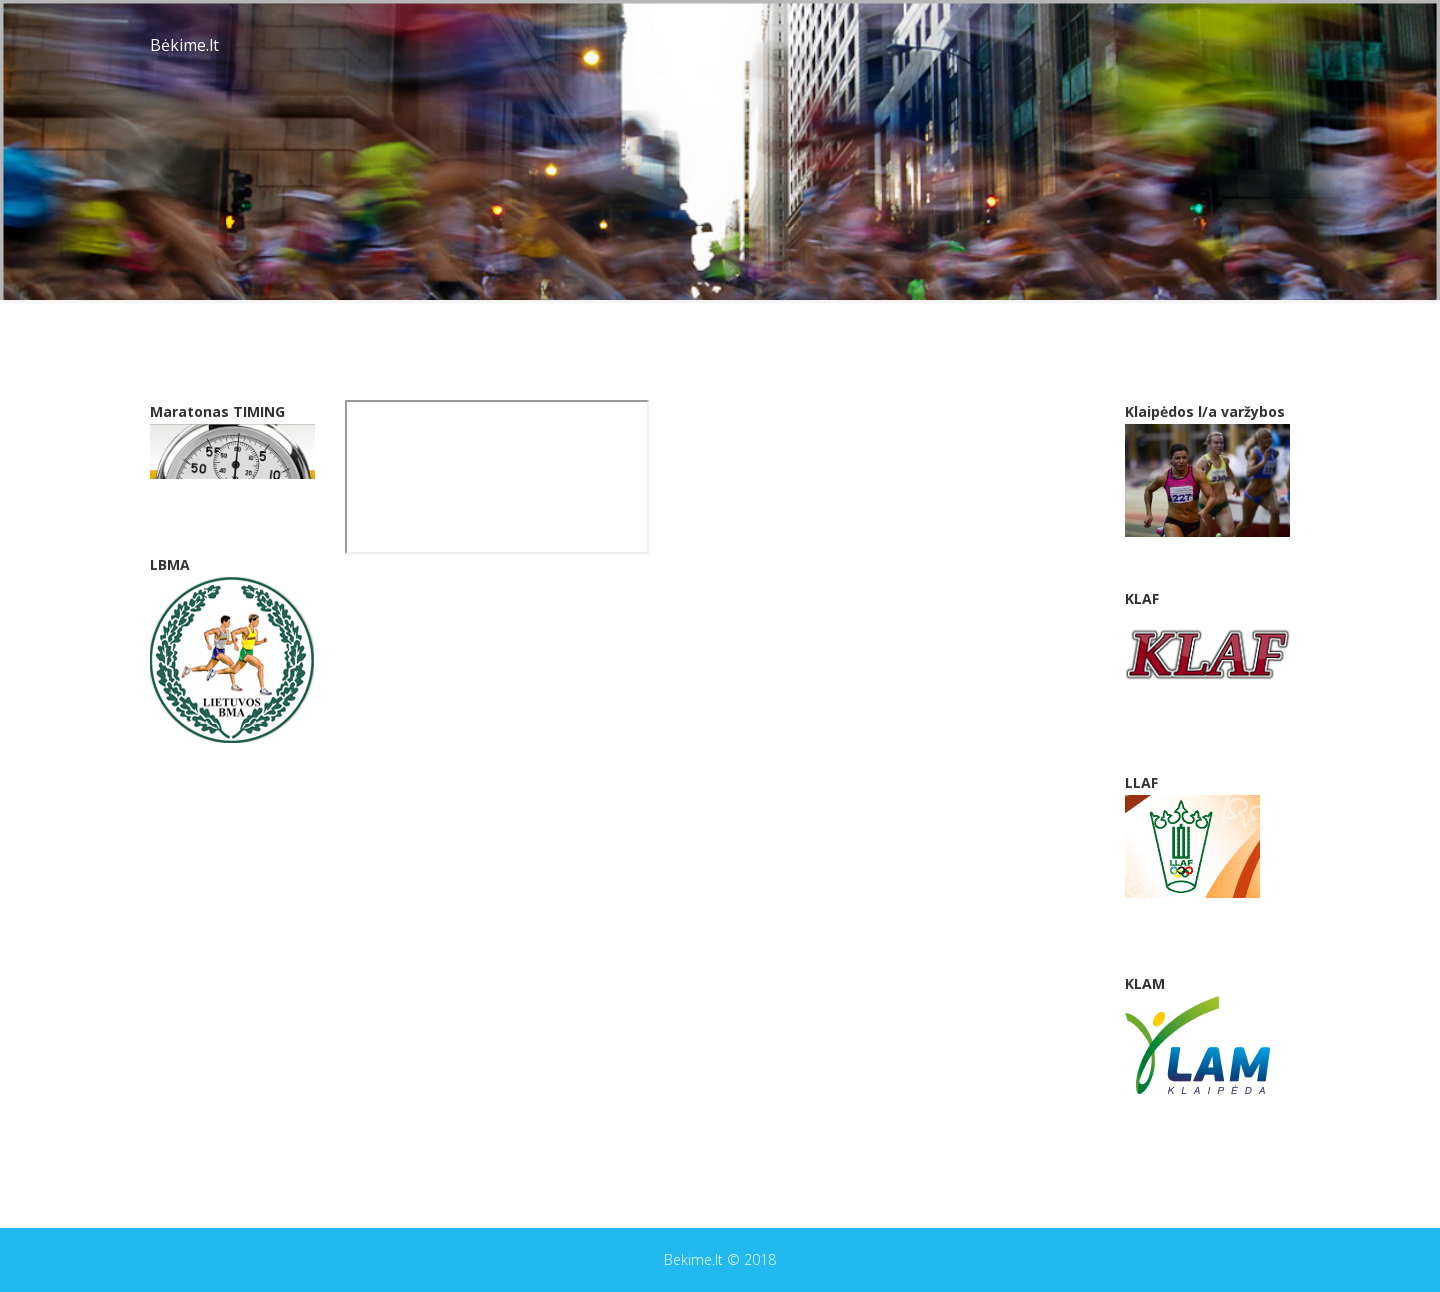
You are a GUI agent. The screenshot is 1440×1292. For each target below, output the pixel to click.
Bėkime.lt (184, 45)
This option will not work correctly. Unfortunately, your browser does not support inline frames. (497, 477)
